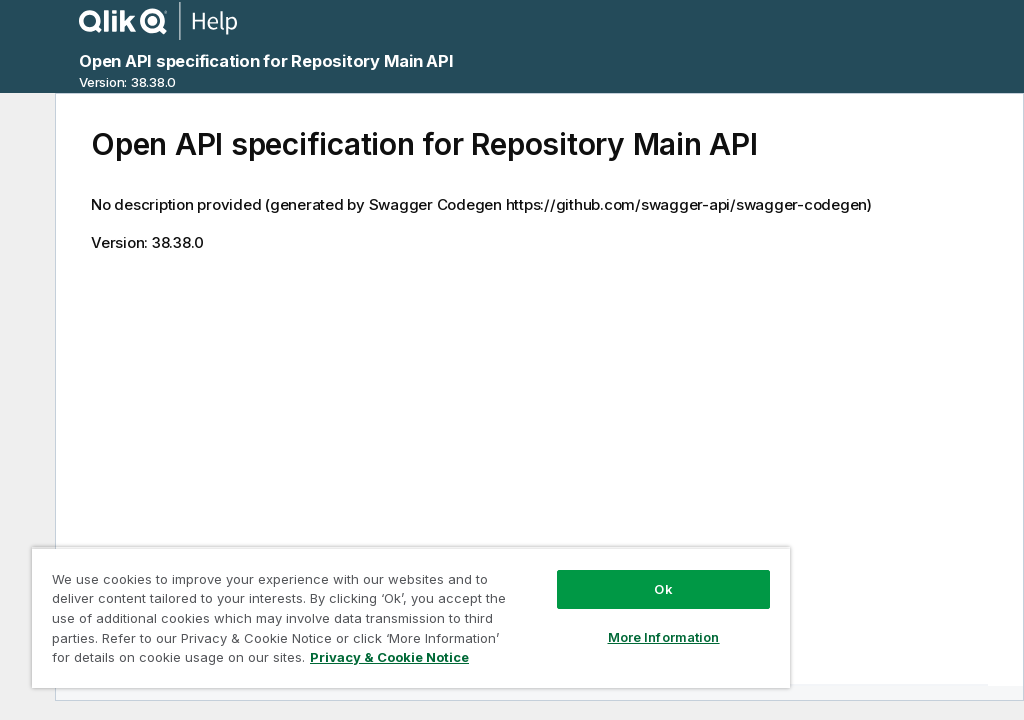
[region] (411, 617)
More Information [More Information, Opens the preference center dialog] (664, 637)
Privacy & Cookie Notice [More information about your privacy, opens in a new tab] (389, 657)
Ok (663, 589)
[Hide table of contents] (25, 124)
